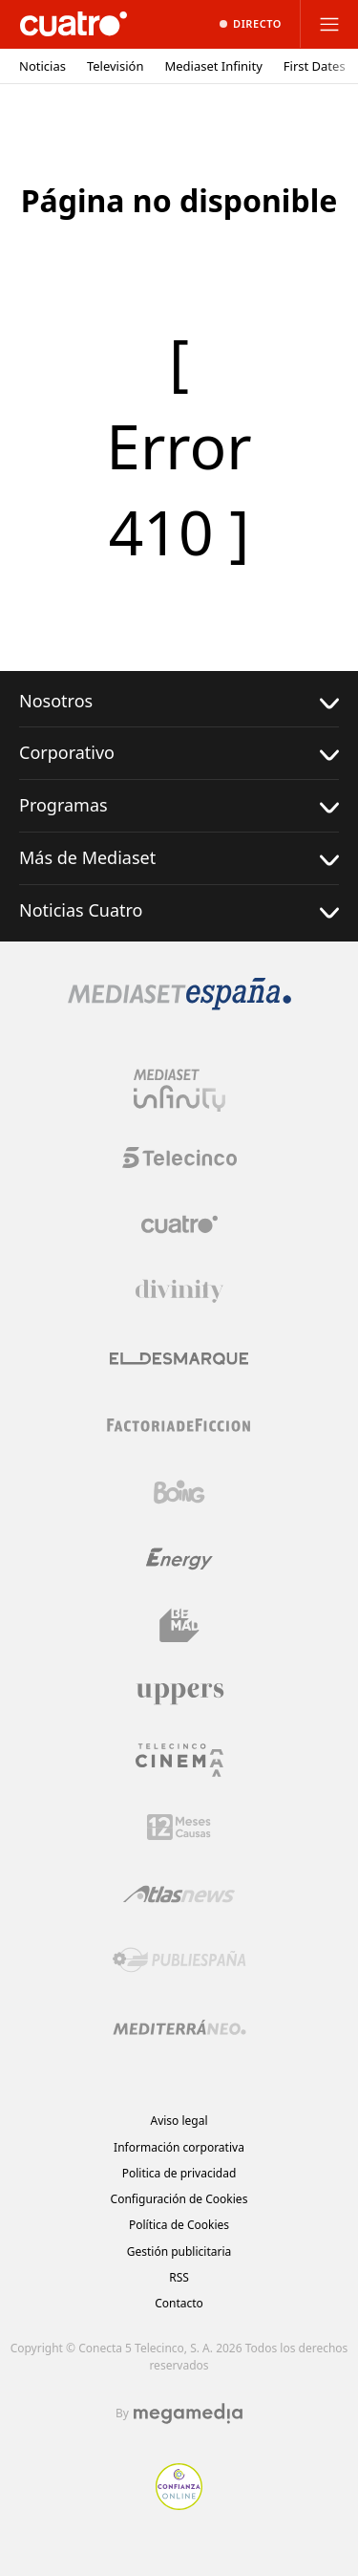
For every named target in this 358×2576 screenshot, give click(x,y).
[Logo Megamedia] (188, 2413)
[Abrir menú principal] (329, 23)
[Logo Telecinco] (179, 1157)
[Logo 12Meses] (179, 1827)
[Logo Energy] (179, 1559)
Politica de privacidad (179, 2173)
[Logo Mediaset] (179, 1004)
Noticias (42, 66)
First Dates (315, 66)
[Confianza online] (179, 2504)
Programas (179, 805)
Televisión (115, 66)
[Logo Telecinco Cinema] (179, 1760)
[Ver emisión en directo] (251, 24)
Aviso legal (178, 2120)
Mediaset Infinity (213, 66)
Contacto (179, 2303)
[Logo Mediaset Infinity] (179, 1091)
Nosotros (179, 701)
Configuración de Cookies (179, 2199)
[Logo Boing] (179, 1492)
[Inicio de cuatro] (73, 24)
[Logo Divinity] (179, 1291)
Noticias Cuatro (179, 910)
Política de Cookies (179, 2225)
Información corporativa (179, 2147)
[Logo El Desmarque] (179, 1359)
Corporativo (179, 753)
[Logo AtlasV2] (179, 1894)
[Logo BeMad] (179, 1626)
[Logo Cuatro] (179, 1224)
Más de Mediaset (179, 858)
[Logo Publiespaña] (179, 1960)
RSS (179, 2277)
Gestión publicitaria (179, 2251)
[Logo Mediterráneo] (179, 2027)
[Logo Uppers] (179, 1693)
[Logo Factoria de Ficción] (179, 1425)
